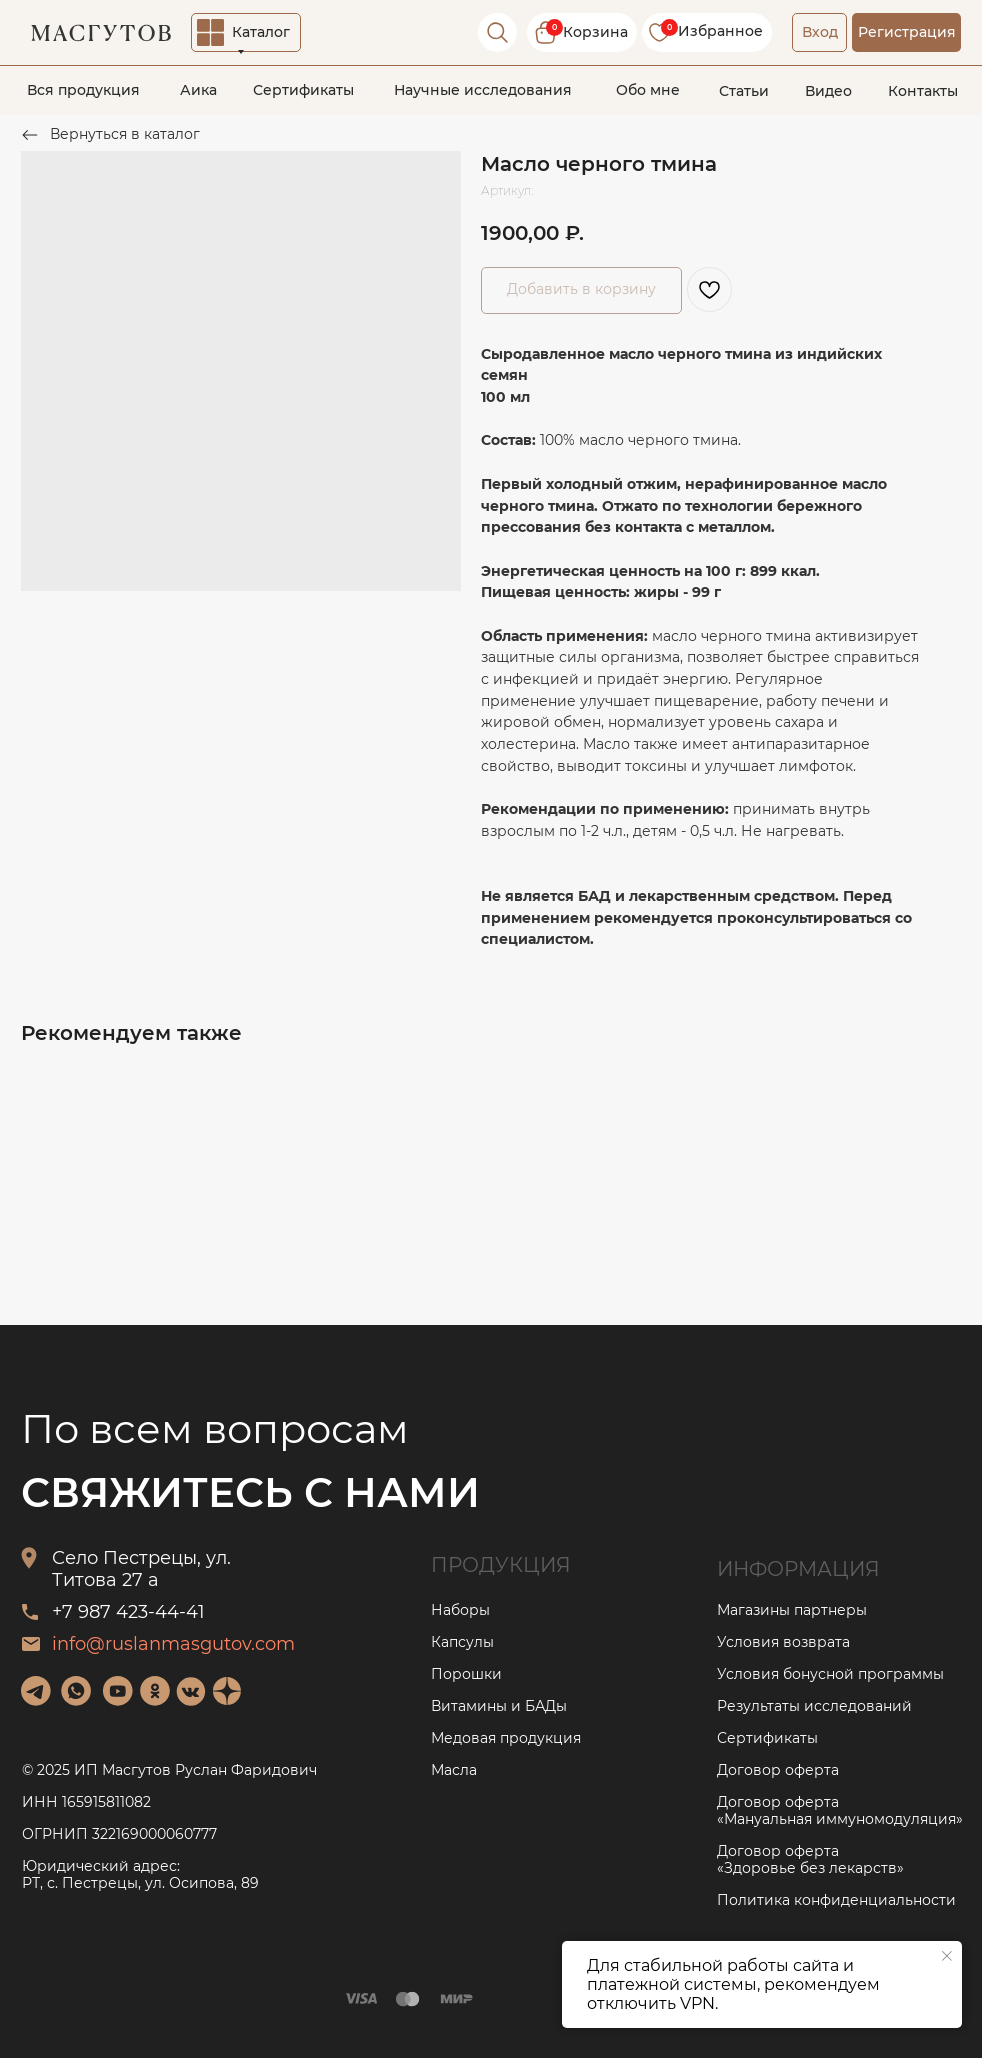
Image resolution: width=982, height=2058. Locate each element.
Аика (198, 90)
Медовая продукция (506, 1738)
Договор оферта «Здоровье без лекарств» (810, 1859)
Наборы (460, 1610)
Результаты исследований (814, 1706)
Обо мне (648, 90)
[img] (36, 1691)
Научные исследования (483, 90)
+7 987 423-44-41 (128, 1612)
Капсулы (462, 1642)
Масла (454, 1770)
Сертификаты (303, 90)
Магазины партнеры (792, 1610)
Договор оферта (778, 1770)
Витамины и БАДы (499, 1706)
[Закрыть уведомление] (947, 1956)
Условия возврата (783, 1642)
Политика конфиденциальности (836, 1900)
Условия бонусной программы (830, 1674)
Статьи (744, 91)
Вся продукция (83, 90)
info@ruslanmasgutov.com (173, 1644)
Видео (828, 91)
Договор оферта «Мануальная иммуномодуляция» (840, 1810)
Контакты (923, 91)
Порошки (466, 1674)
